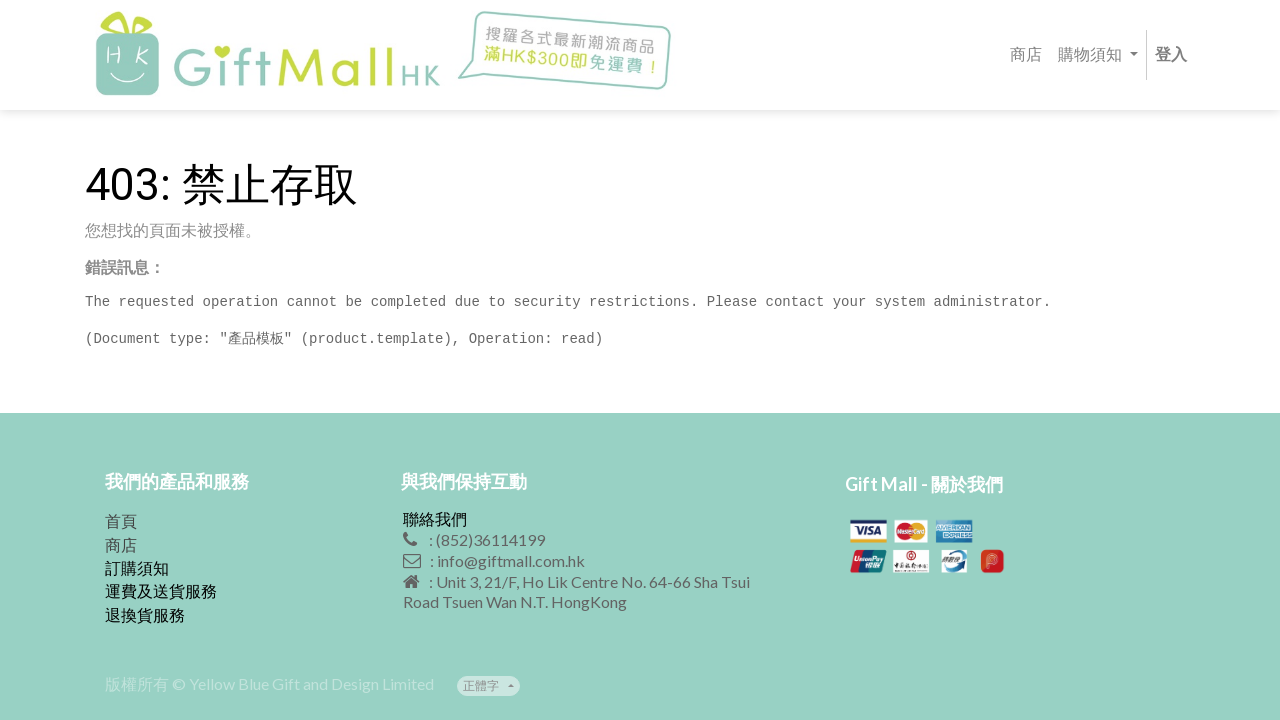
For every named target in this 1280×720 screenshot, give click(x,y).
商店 (121, 544)
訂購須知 (137, 567)
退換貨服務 (145, 614)
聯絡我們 (435, 518)
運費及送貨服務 (161, 590)
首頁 (121, 520)
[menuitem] (1026, 55)
